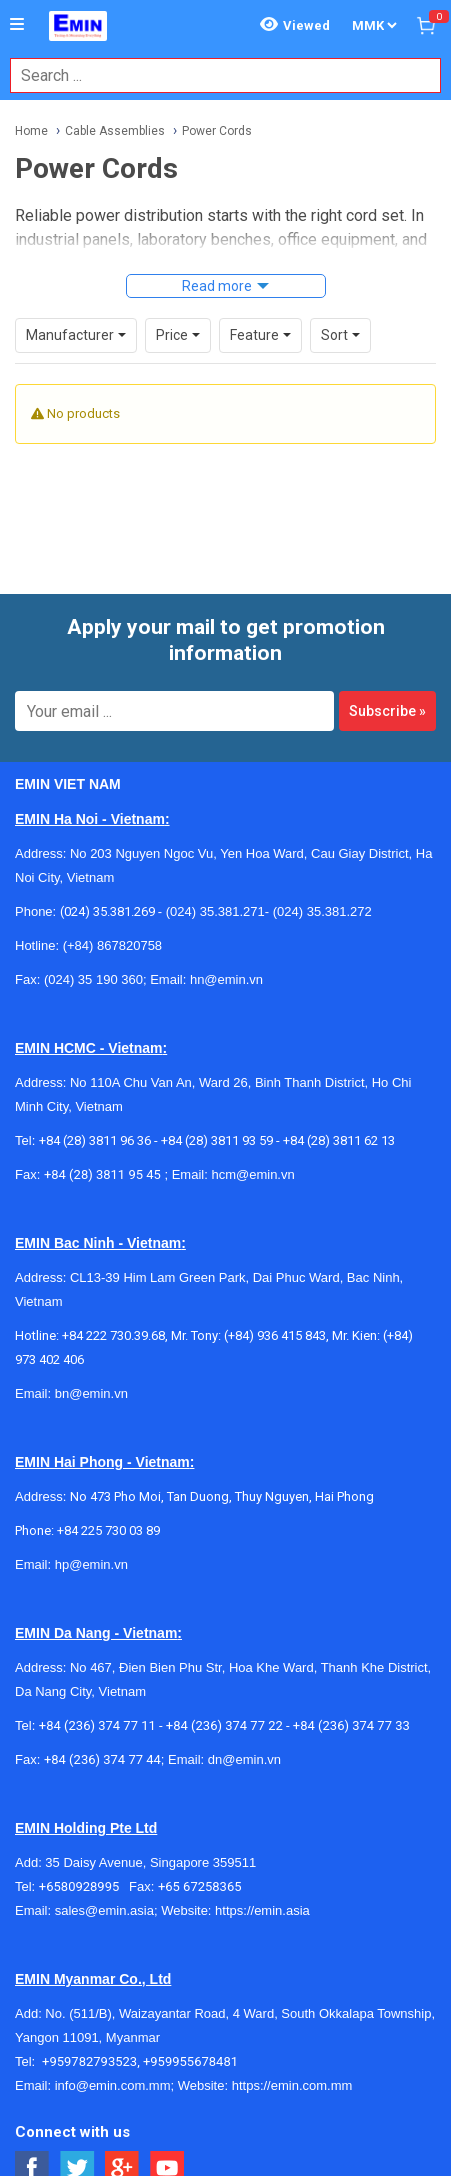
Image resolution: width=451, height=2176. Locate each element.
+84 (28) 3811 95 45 (102, 1174)
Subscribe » (387, 711)
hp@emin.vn (91, 1564)
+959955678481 (190, 2061)
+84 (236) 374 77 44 (102, 1759)
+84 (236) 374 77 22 (224, 1725)
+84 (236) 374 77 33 (351, 1725)
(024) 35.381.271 (215, 911)
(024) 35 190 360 (93, 979)
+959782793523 (89, 2061)
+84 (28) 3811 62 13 (339, 1140)
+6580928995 (84, 1886)
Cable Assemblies (115, 131)
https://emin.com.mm (292, 2085)
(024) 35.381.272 (320, 911)
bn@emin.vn (91, 1393)
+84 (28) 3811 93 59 (217, 1140)
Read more (217, 286)
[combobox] (215, 75)
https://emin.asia (262, 1910)
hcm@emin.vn (252, 1174)
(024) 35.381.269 (107, 911)
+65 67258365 (200, 1886)
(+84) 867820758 (112, 945)
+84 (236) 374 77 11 (97, 1725)
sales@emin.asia (104, 1910)
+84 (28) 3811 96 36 (95, 1140)
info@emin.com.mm (113, 2085)
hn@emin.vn (226, 979)
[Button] (17, 25)
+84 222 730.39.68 (113, 1335)
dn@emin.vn (244, 1759)
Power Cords (217, 131)
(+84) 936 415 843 (275, 1335)
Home (31, 131)
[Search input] (215, 75)
